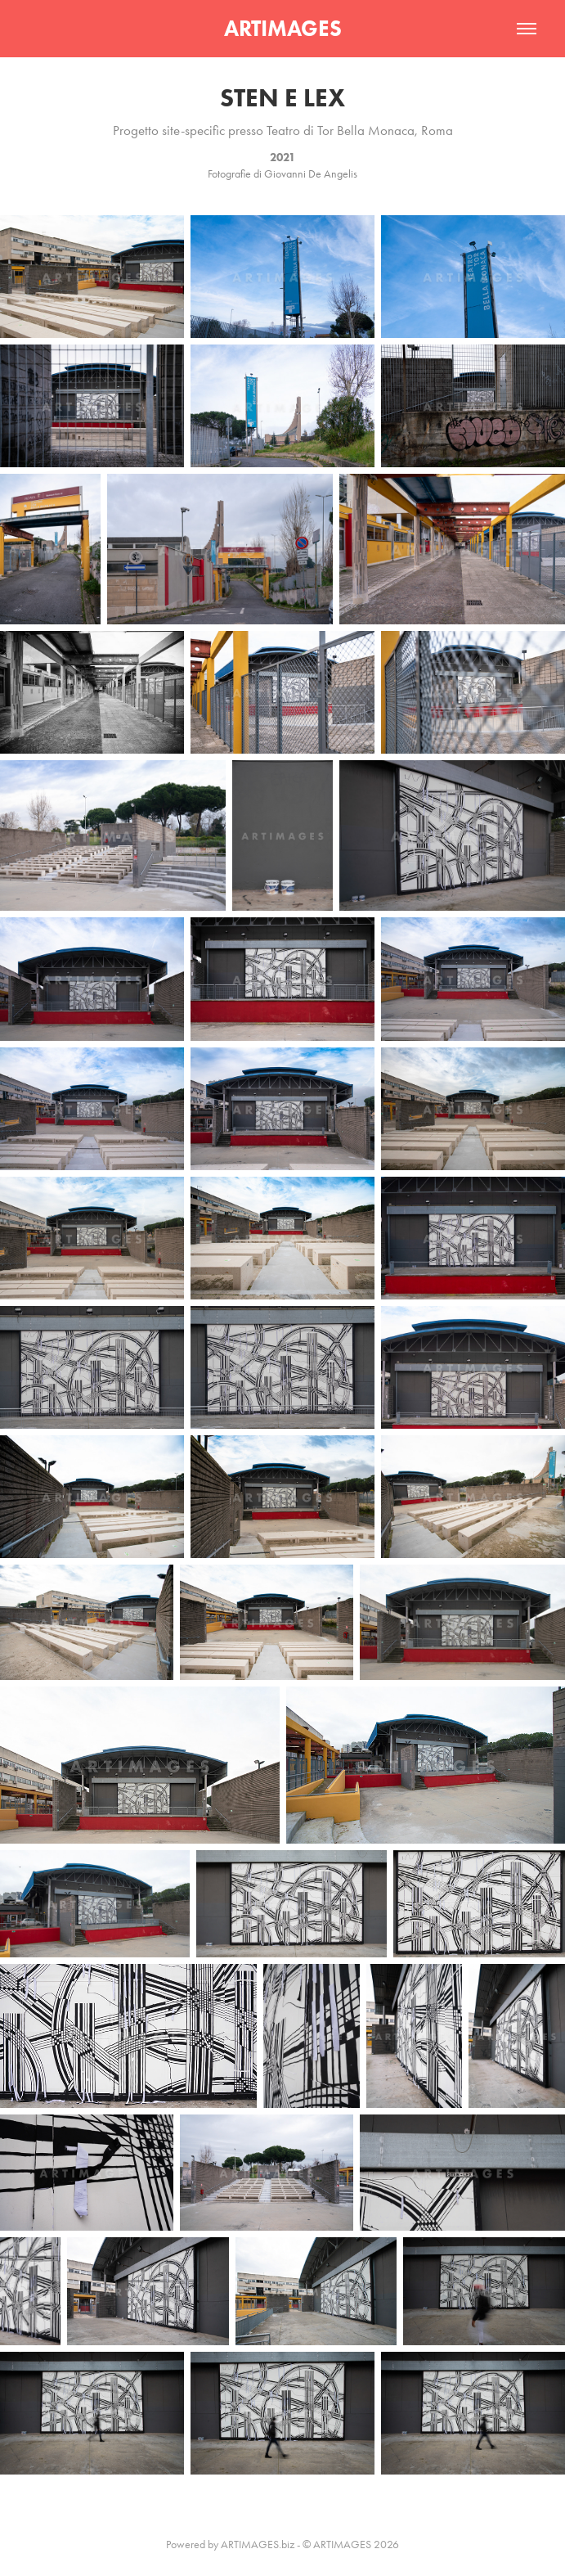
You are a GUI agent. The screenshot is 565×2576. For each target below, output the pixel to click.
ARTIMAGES (283, 28)
